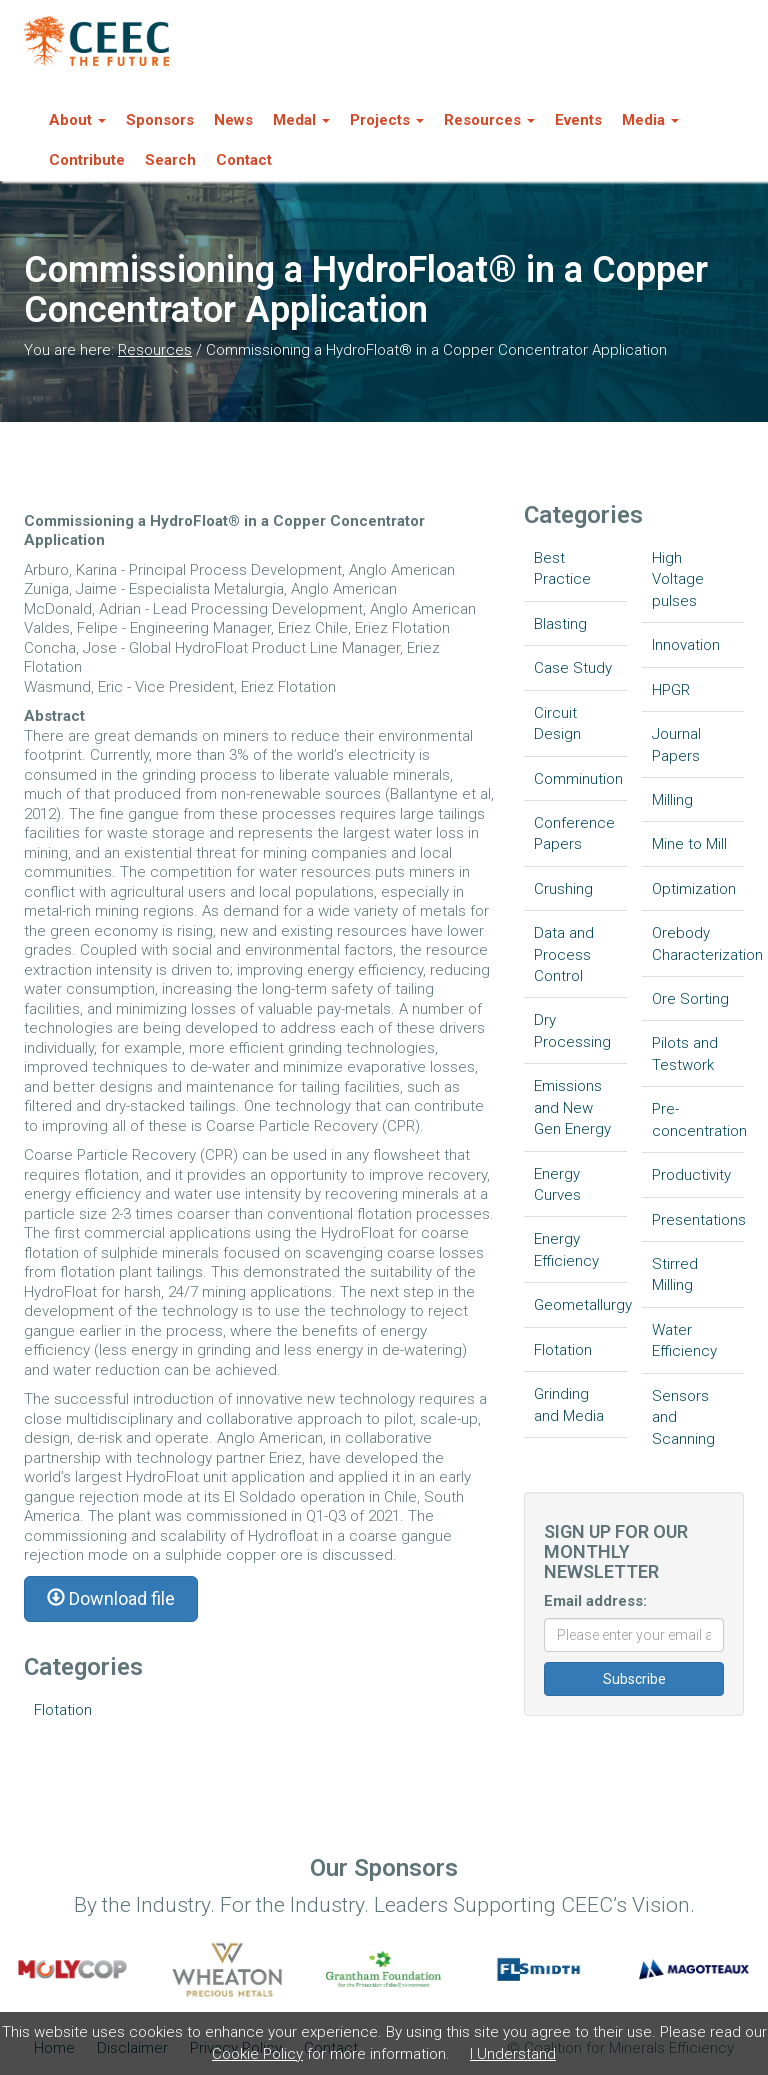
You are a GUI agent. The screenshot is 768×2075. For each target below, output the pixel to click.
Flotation (63, 1710)
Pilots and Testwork (685, 1053)
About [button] (77, 120)
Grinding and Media (569, 1404)
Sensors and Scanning (683, 1417)
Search (170, 160)
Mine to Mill (689, 844)
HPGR (671, 690)
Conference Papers (574, 833)
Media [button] (650, 120)
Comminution (578, 779)
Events (578, 120)
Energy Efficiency (566, 1249)
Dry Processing (572, 1030)
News (233, 120)
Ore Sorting (690, 999)
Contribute (87, 160)
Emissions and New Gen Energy (572, 1107)
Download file (111, 1598)
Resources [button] (489, 120)
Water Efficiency (684, 1340)
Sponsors (160, 120)
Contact (244, 160)
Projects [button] (387, 120)
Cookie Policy (257, 2054)
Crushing (563, 889)
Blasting (560, 624)
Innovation (686, 645)
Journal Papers (676, 744)
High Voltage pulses (678, 579)
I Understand (513, 2054)
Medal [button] (301, 120)
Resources (155, 350)
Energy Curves (557, 1184)
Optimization (694, 889)
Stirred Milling (675, 1274)
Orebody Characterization (698, 943)
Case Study (573, 668)
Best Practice (562, 568)
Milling (672, 800)
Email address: (595, 1601)
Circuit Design (557, 723)
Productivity (691, 1175)
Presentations (698, 1220)
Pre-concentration (698, 1119)
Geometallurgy (580, 1305)
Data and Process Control (564, 954)
